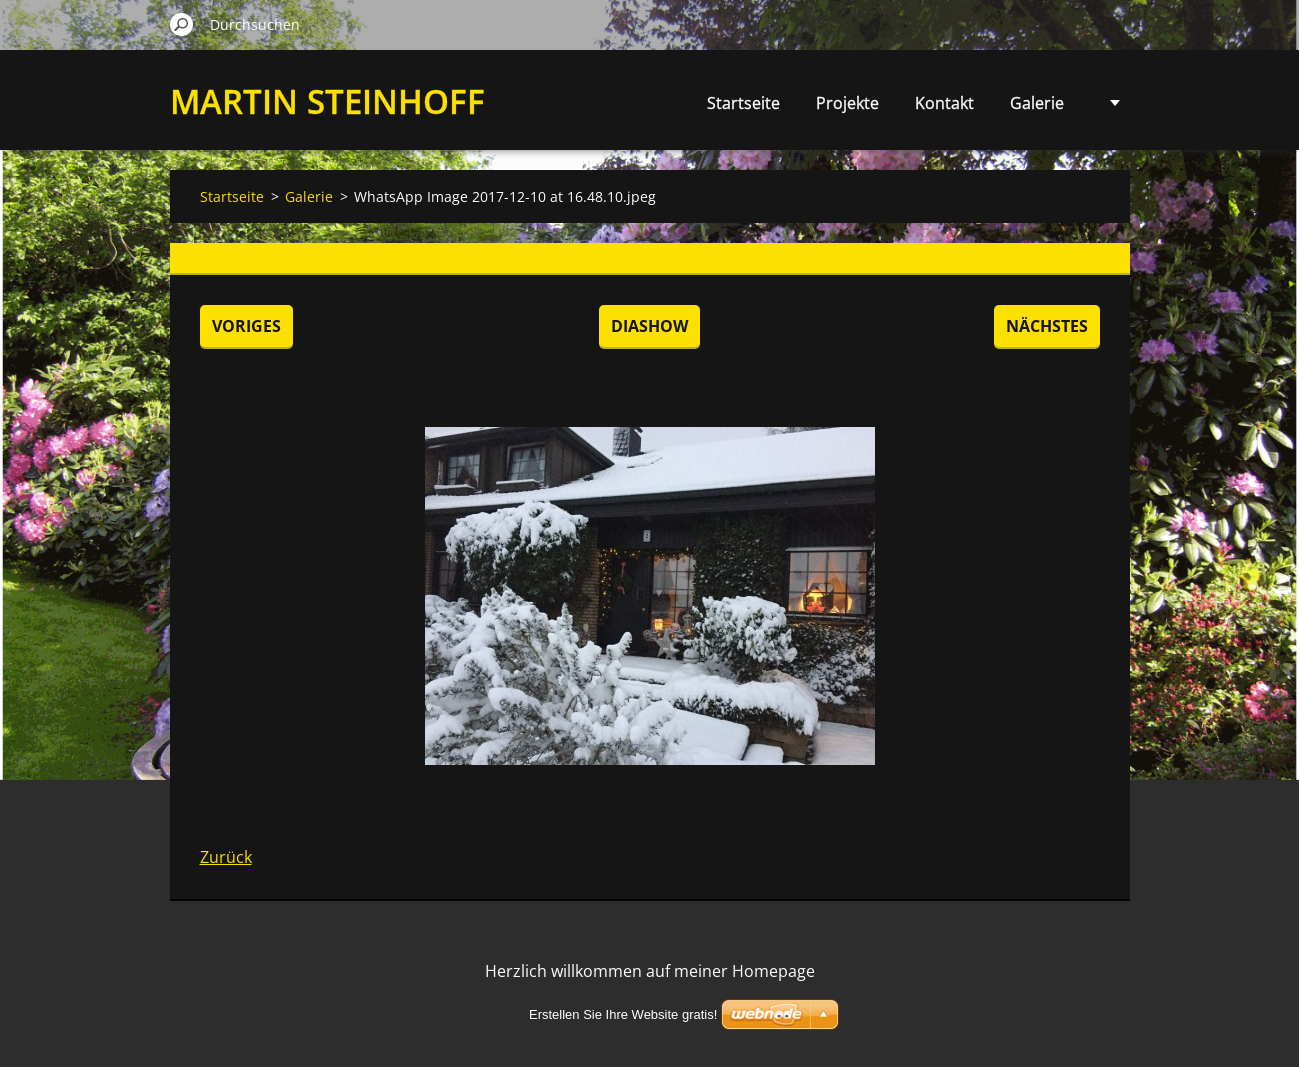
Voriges (246, 326)
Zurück (226, 857)
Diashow (649, 326)
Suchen (182, 24)
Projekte (847, 103)
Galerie (1037, 103)
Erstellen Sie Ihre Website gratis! (623, 1014)
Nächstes (1047, 326)
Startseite (743, 103)
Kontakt (944, 103)
